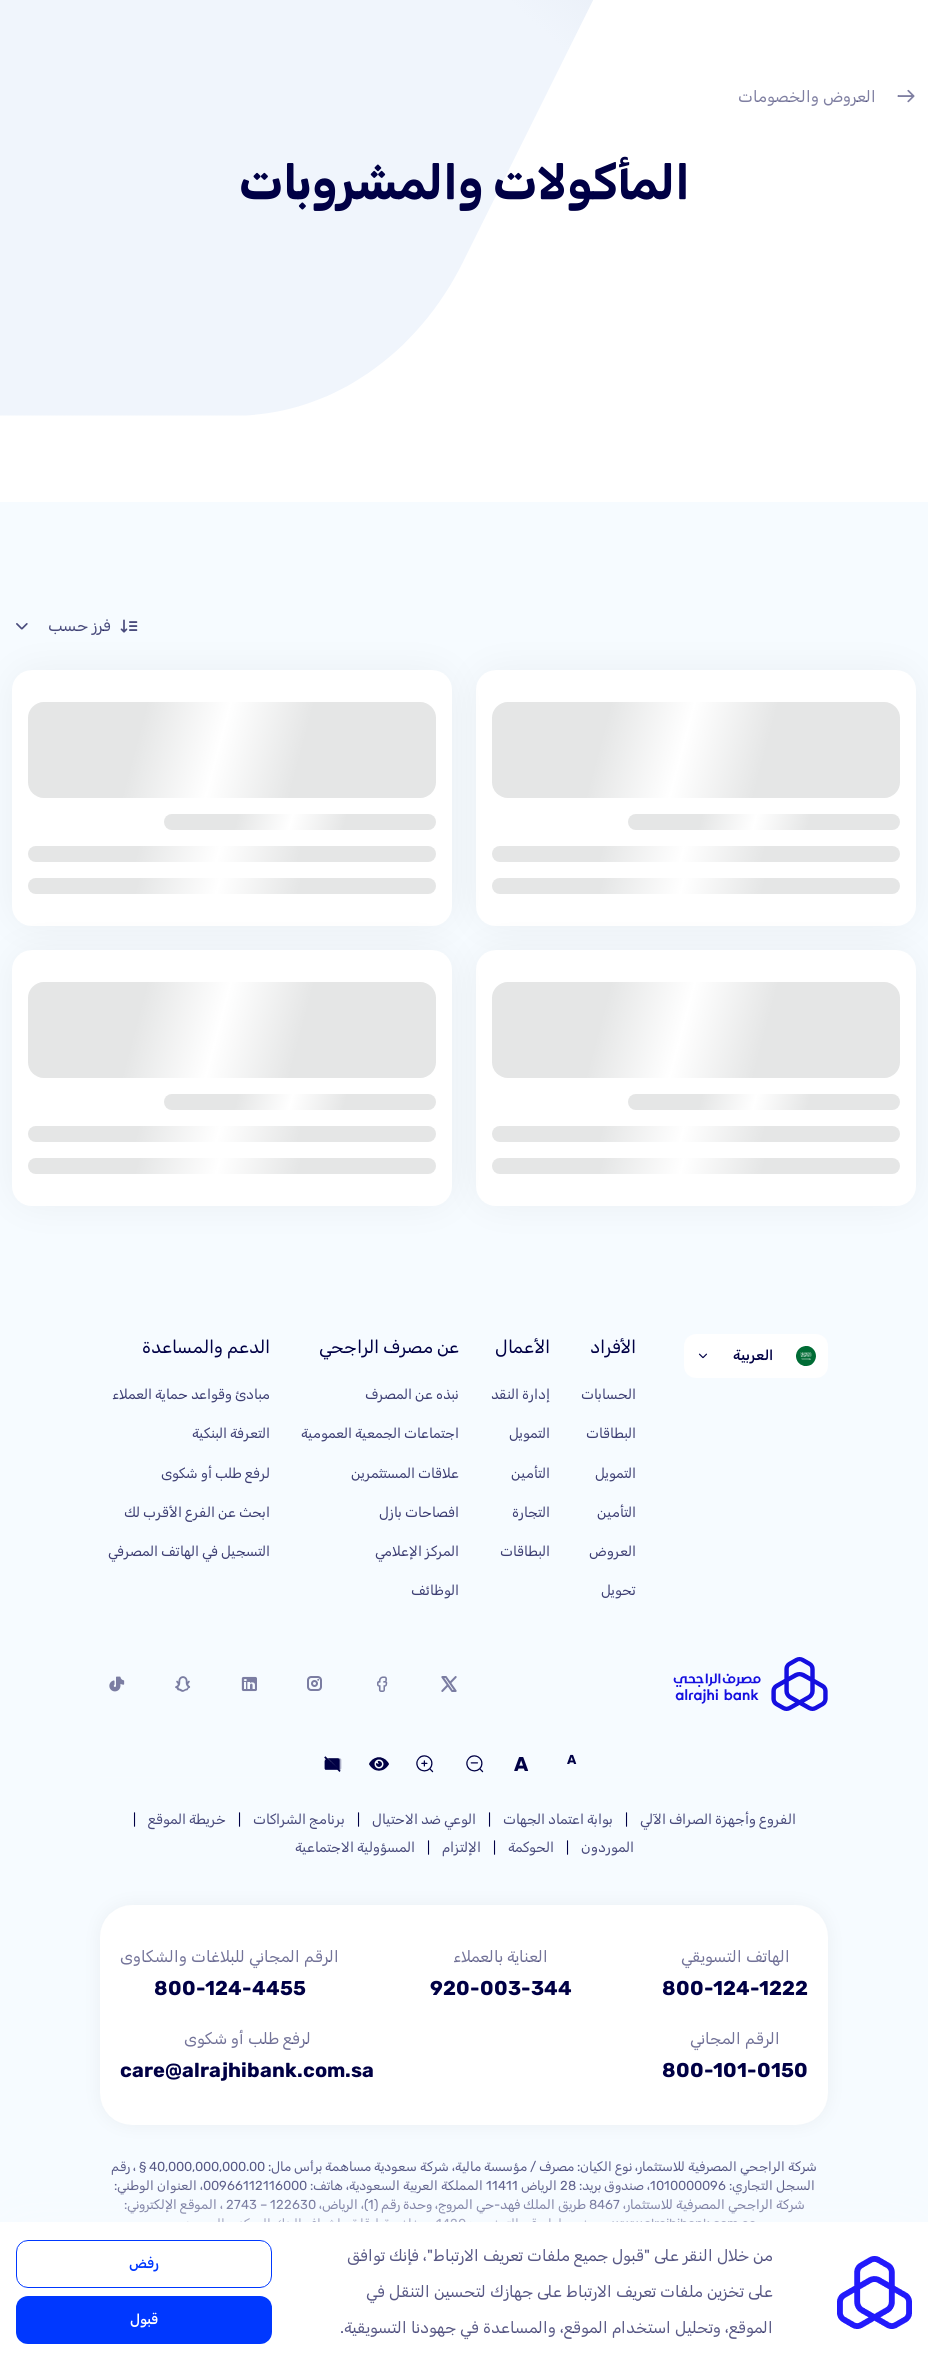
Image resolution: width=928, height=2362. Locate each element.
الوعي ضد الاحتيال (424, 1819)
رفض (144, 2263)
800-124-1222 (735, 1988)
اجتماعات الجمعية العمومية (380, 1433)
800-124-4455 (230, 1988)
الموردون (607, 1847)
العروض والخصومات (827, 99)
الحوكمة (531, 1847)
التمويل (615, 1473)
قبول (144, 2319)
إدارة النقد (520, 1394)
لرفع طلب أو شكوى (215, 1473)
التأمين (616, 1512)
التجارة (531, 1512)
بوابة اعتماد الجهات (558, 1819)
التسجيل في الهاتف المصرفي (189, 1551)
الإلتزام (461, 1847)
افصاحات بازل (419, 1512)
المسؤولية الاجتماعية (355, 1847)
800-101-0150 (735, 2070)
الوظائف (435, 1590)
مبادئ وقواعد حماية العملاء (191, 1394)
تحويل (618, 1590)
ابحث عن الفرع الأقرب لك (197, 1512)
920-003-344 (501, 1988)
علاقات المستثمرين (405, 1473)
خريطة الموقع (187, 1819)
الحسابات (608, 1394)
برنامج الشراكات (299, 1819)
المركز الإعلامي (417, 1551)
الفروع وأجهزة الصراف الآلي (718, 1819)
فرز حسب (75, 626)
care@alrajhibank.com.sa (247, 2070)
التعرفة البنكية (231, 1433)
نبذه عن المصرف (412, 1394)
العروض (612, 1551)
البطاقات (611, 1433)
